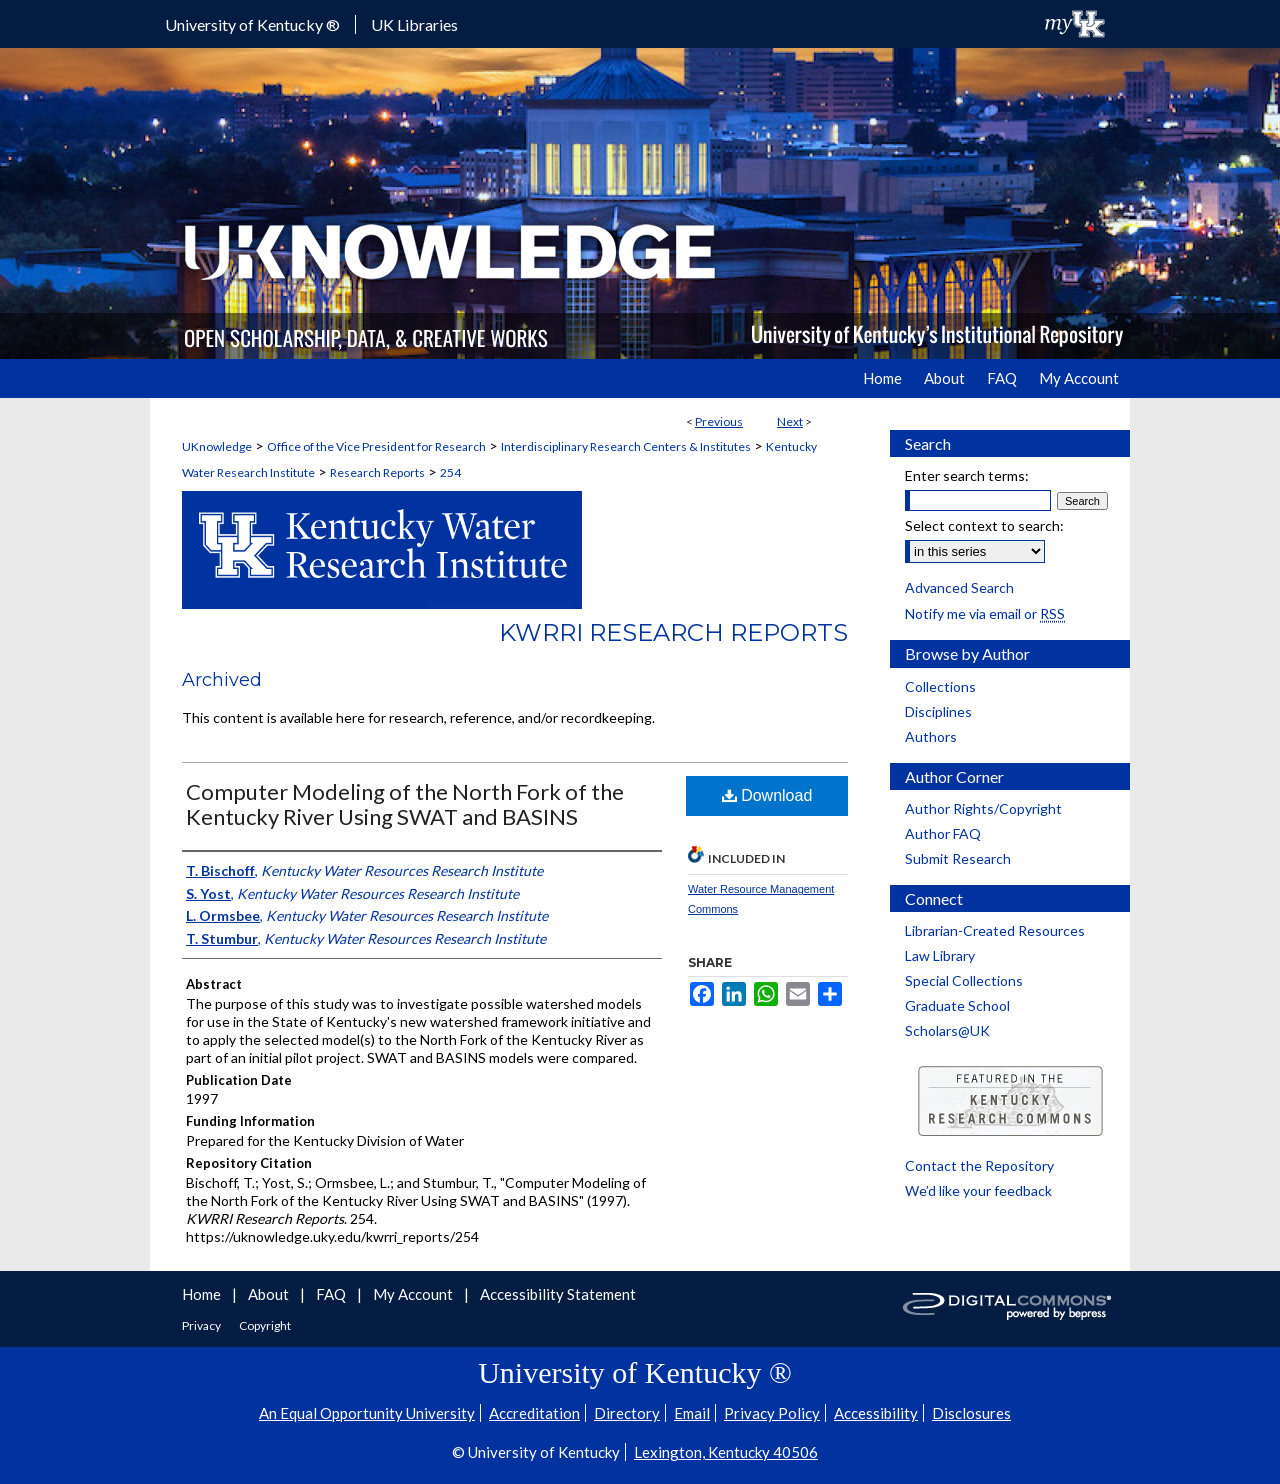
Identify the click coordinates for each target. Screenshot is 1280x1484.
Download (767, 795)
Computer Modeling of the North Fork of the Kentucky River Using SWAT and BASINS (405, 804)
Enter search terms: (967, 475)
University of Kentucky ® (252, 24)
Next (790, 421)
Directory (627, 1413)
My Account (414, 1294)
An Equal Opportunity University (367, 1413)
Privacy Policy (772, 1413)
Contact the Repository (979, 1165)
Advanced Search (959, 587)
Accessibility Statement (558, 1294)
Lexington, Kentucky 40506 (726, 1452)
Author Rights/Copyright (983, 808)
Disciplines (938, 711)
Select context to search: (984, 525)
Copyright (265, 1325)
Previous (719, 421)
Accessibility (876, 1413)
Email (692, 1413)
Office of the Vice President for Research (376, 446)
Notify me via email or (985, 613)
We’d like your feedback (978, 1190)
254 (450, 472)
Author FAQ (943, 833)
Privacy (202, 1325)
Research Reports (377, 472)
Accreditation (534, 1413)
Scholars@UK (947, 1030)
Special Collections (964, 980)
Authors (931, 736)
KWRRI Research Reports (673, 632)
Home (203, 1294)
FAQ (332, 1294)
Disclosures (971, 1413)
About (270, 1294)
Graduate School (957, 1005)
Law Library (940, 955)
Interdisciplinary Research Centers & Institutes (626, 446)
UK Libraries (414, 24)
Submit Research (958, 858)
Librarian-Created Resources (995, 930)
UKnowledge (217, 446)
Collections (940, 686)
